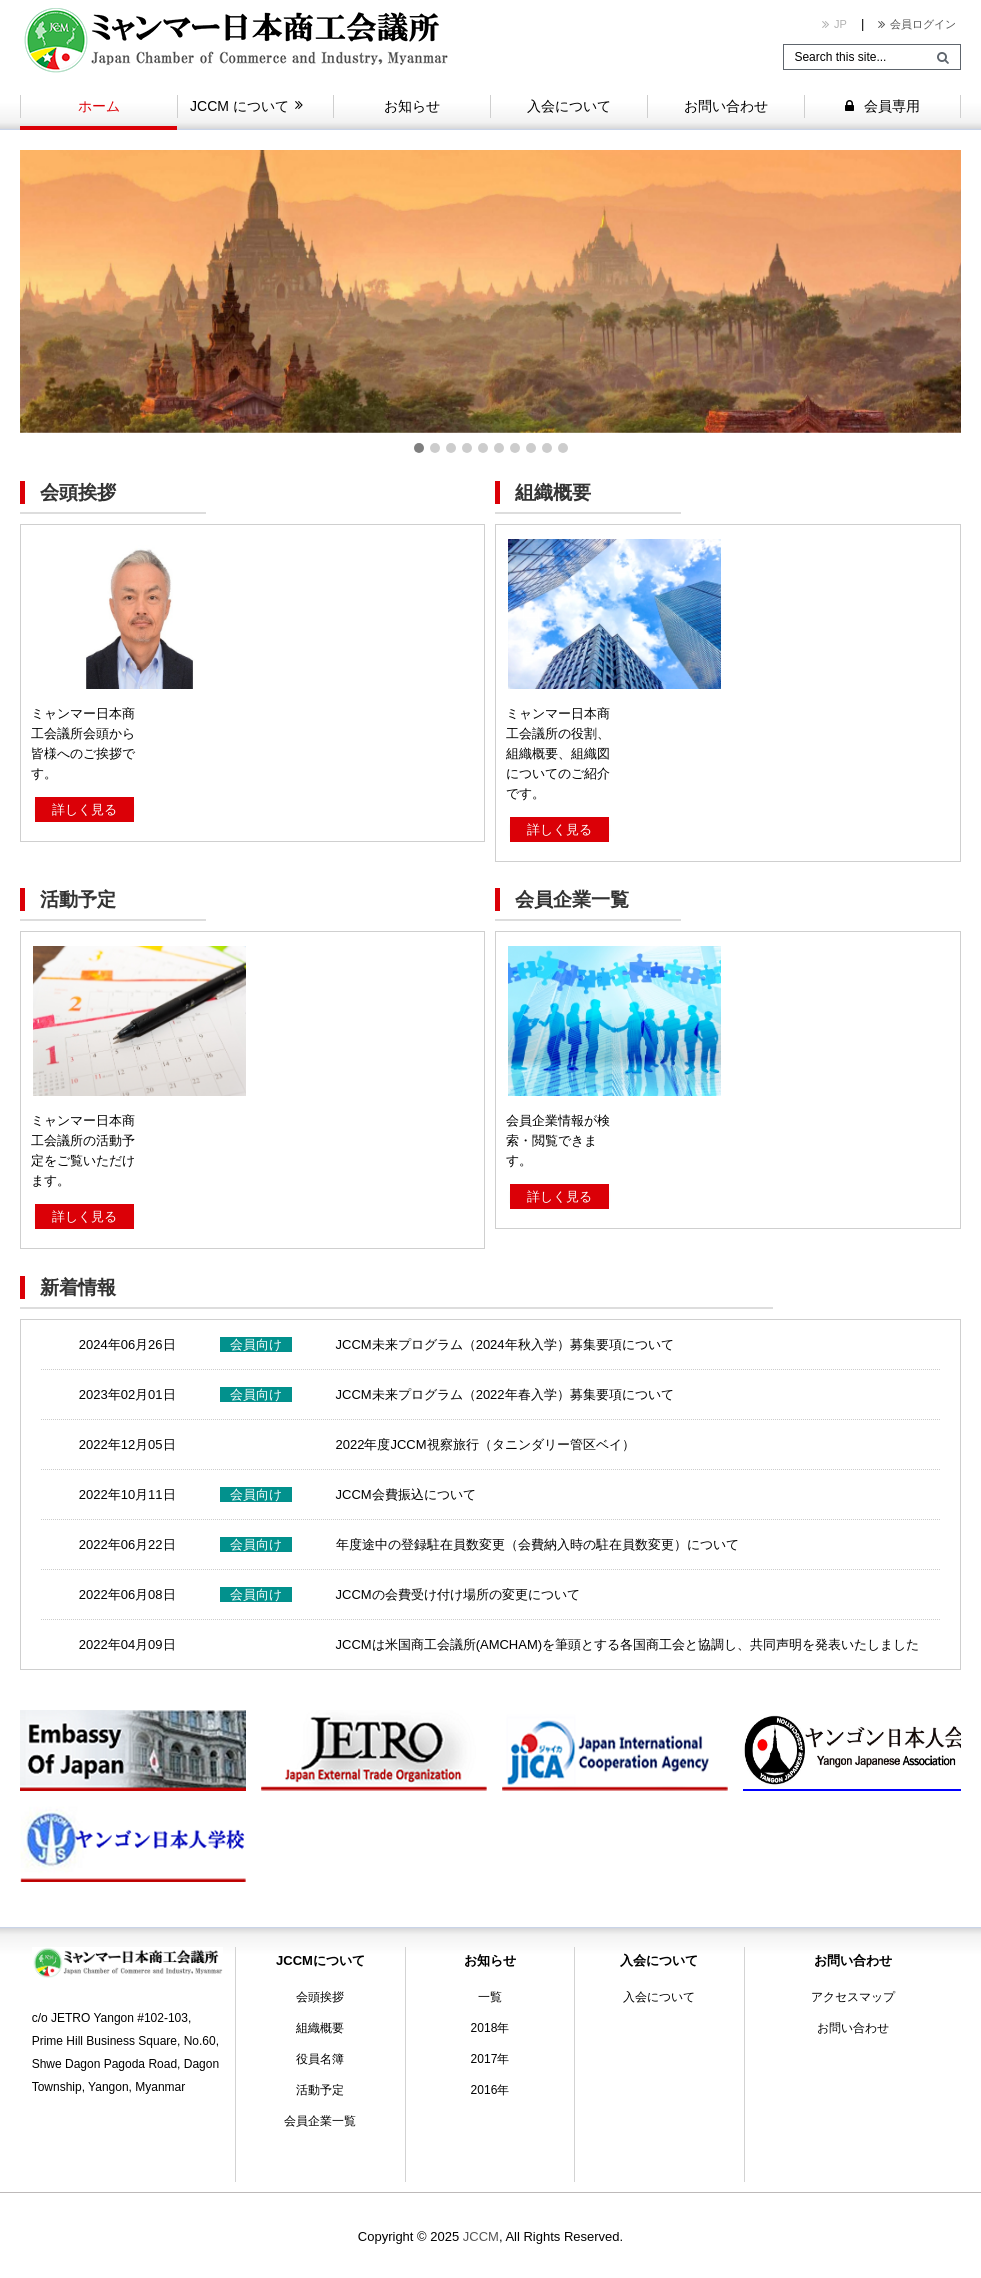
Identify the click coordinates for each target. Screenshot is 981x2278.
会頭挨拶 (320, 1997)
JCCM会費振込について (406, 1494)
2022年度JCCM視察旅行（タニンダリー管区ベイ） (485, 1444)
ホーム (99, 106)
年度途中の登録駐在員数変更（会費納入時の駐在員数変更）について (537, 1544)
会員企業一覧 (320, 2121)
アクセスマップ (853, 1997)
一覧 (490, 1997)
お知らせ (412, 106)
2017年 (490, 2059)
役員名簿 (320, 2059)
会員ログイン (917, 23)
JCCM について (239, 106)
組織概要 (320, 2028)
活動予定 (320, 2090)
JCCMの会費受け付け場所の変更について (458, 1594)
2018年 (490, 2028)
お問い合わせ (726, 106)
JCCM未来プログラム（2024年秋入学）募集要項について (505, 1344)
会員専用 (882, 106)
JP (834, 23)
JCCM (481, 2236)
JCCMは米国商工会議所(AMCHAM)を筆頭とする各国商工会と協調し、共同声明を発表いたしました (628, 1644)
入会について (569, 106)
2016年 (490, 2090)
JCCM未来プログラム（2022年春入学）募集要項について (505, 1394)
